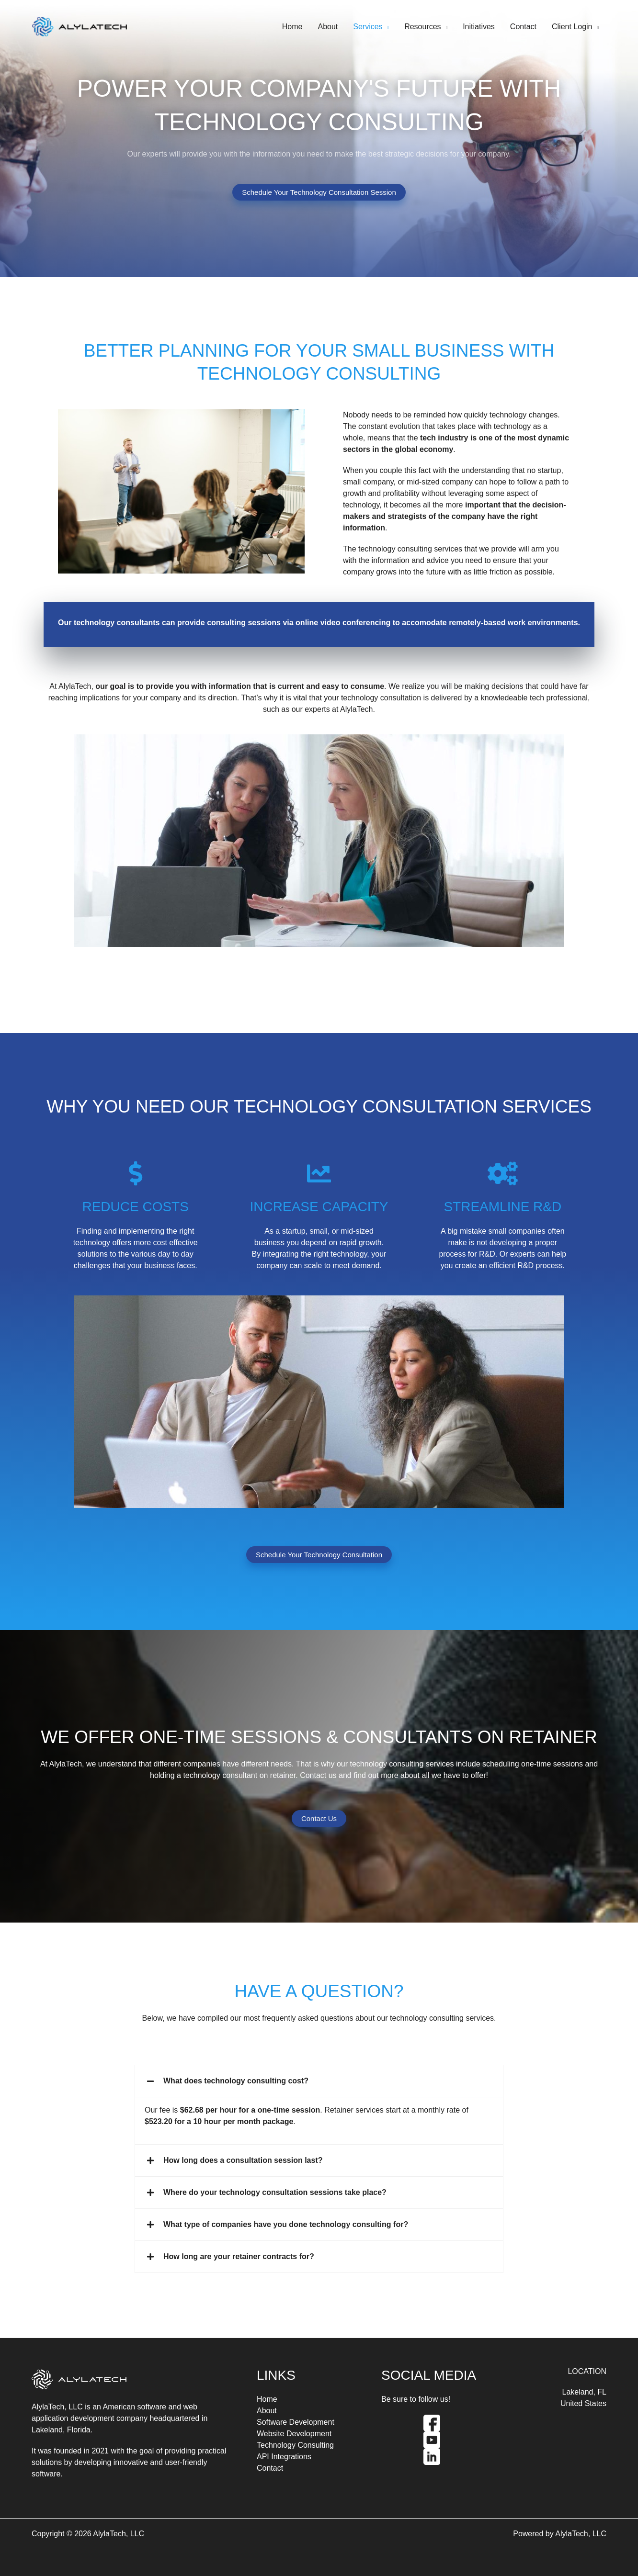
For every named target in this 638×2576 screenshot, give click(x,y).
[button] (319, 2081)
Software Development (295, 2422)
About (328, 26)
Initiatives (479, 26)
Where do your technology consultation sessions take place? (275, 2192)
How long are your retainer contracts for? (238, 2256)
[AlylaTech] (79, 26)
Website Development (294, 2434)
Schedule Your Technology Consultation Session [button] (319, 192)
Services (367, 26)
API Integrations (284, 2456)
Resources (422, 26)
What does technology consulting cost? (235, 2081)
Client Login (572, 26)
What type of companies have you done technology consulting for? (285, 2224)
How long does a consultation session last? (243, 2160)
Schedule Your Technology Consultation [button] (319, 1555)
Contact (523, 26)
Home (292, 26)
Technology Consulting (295, 2445)
